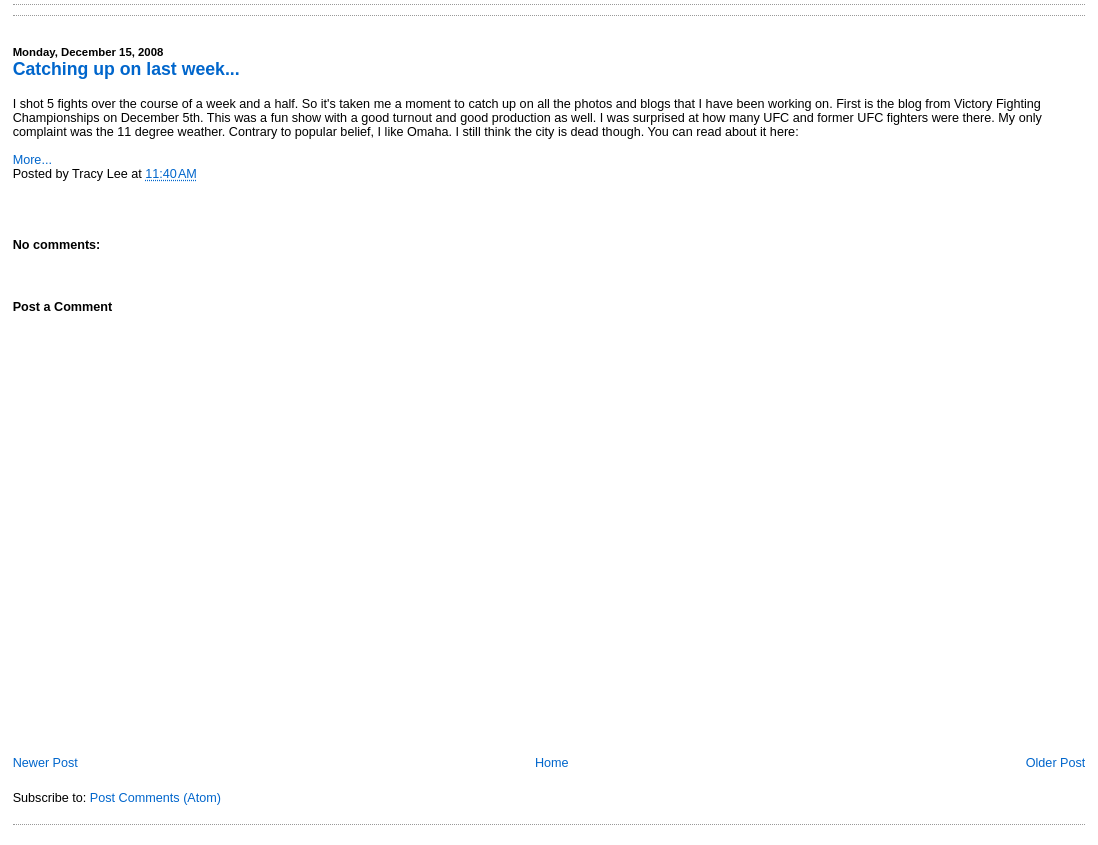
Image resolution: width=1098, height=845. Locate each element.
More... (32, 160)
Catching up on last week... (126, 69)
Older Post (1056, 763)
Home (552, 763)
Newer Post (45, 763)
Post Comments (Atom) (155, 798)
